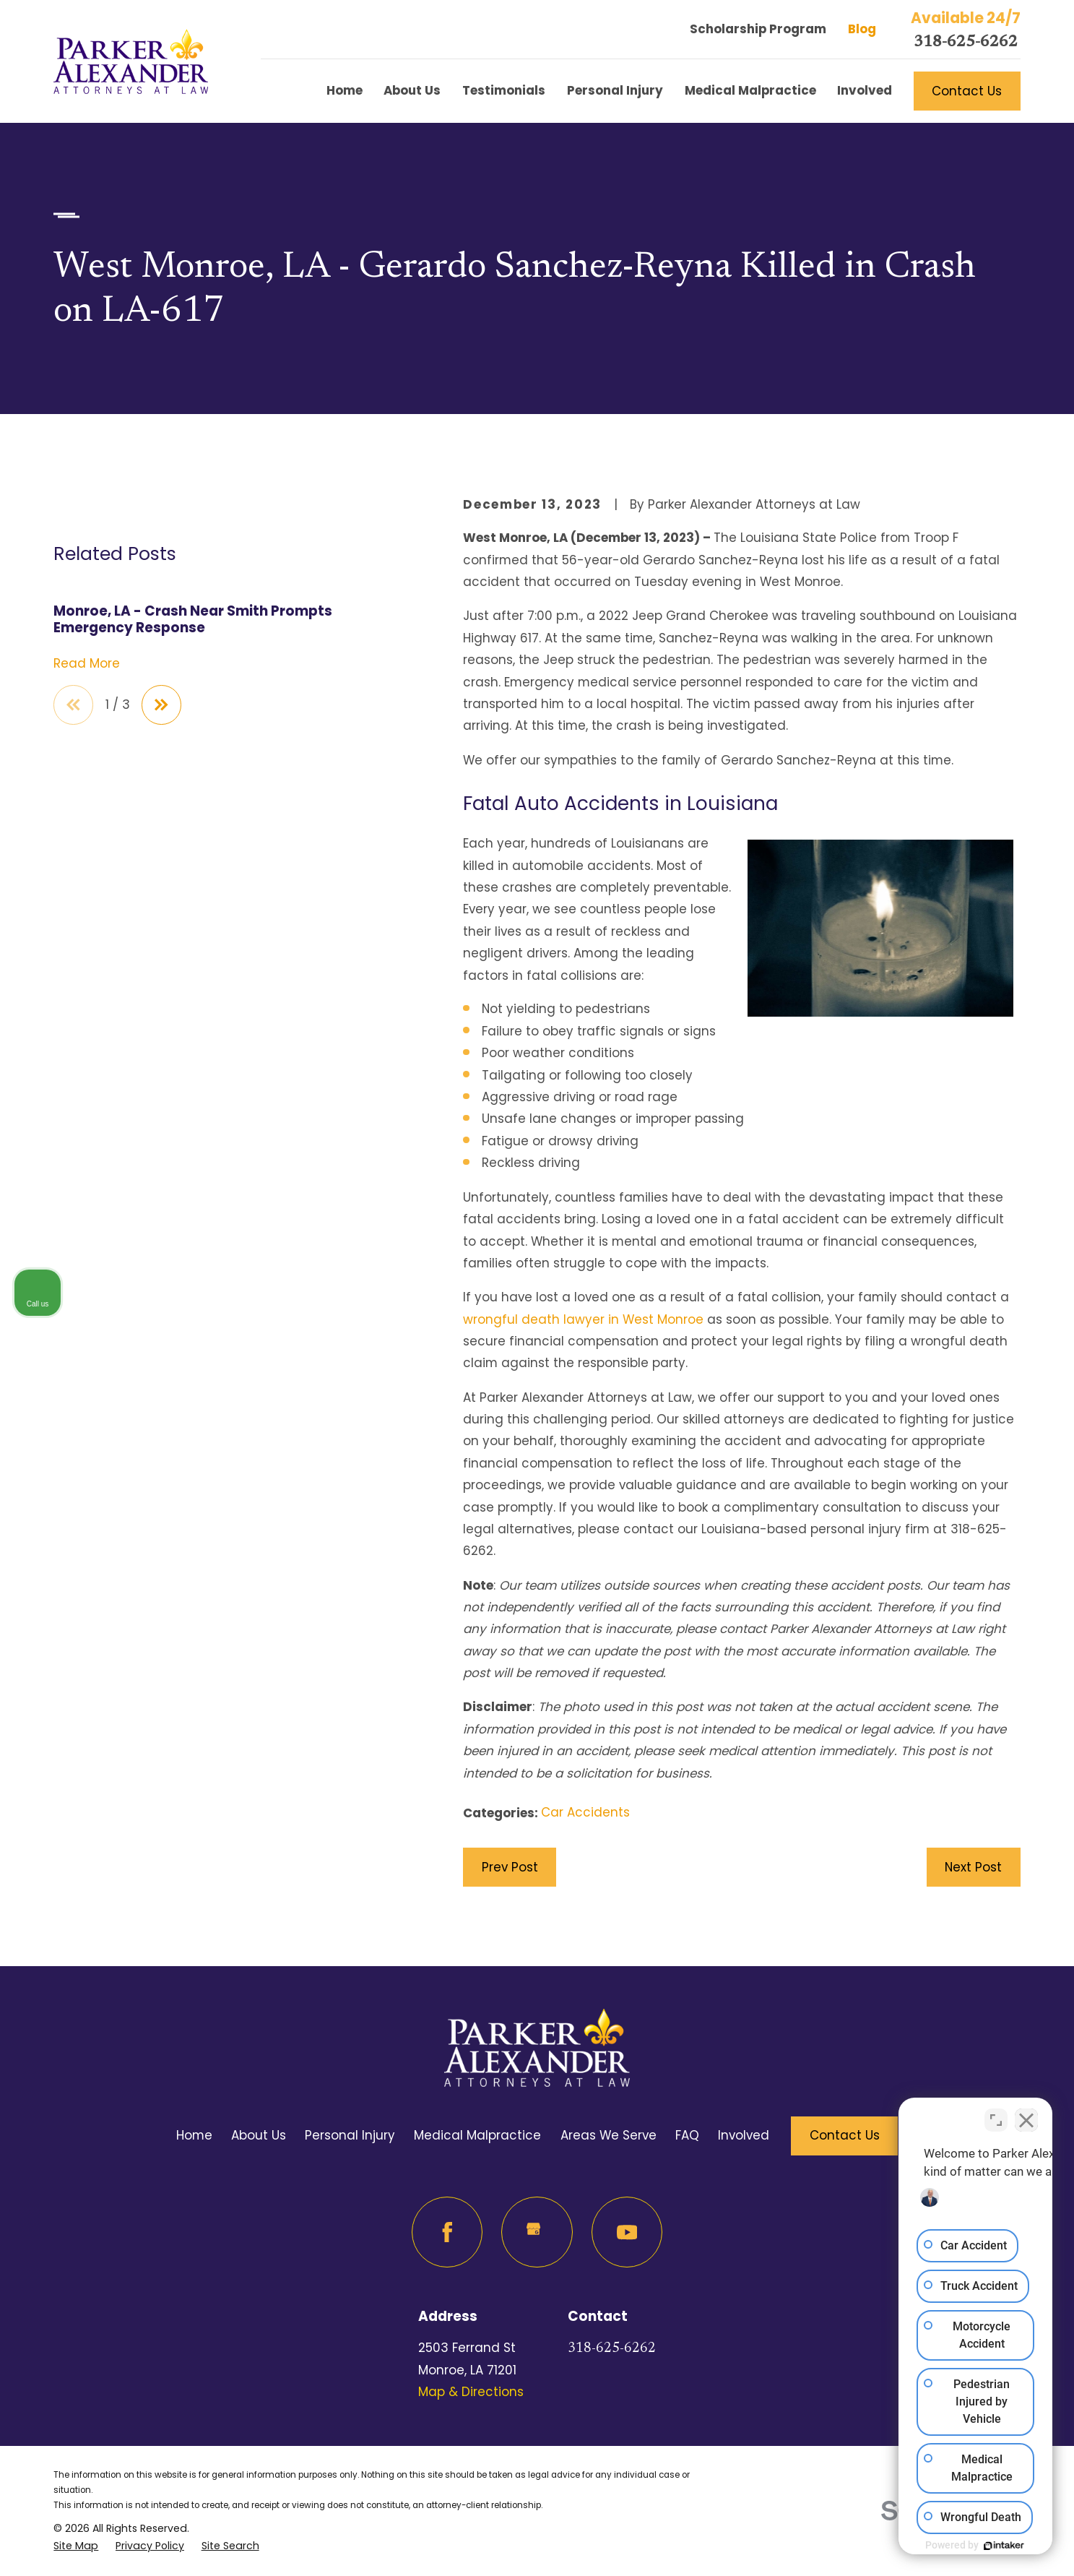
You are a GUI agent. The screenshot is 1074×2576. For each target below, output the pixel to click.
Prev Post (510, 1867)
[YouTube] (627, 2232)
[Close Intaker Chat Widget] (1026, 2114)
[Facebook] (447, 2232)
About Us (258, 2135)
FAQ (687, 2135)
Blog (862, 29)
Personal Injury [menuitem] (615, 90)
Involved (743, 2135)
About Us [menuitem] (412, 90)
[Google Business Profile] (536, 2232)
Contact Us (967, 91)
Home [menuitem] (344, 90)
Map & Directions (471, 2391)
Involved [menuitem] (864, 90)
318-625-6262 (966, 43)
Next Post (973, 1867)
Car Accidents (585, 1812)
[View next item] (161, 914)
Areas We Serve (608, 2135)
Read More (86, 874)
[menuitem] (75, 2546)
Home (194, 2135)
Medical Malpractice (477, 2135)
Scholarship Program (758, 29)
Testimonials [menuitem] (503, 90)
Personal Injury (350, 2135)
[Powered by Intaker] (951, 2545)
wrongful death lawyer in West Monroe (583, 1319)
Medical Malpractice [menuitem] (750, 90)
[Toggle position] (996, 2114)
